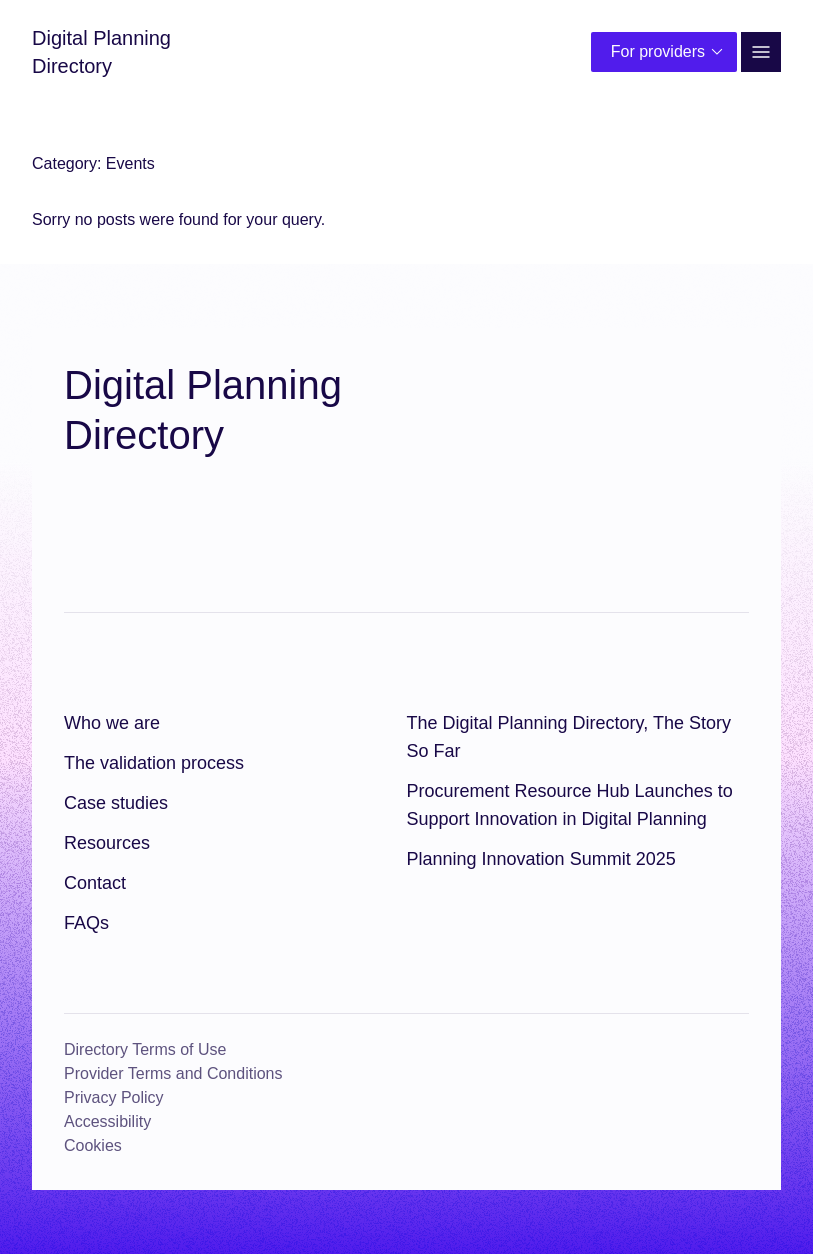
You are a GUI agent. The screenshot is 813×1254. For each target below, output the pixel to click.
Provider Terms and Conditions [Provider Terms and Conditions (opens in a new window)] (173, 1073)
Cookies (93, 1145)
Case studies (116, 803)
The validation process (154, 763)
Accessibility (107, 1121)
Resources (107, 843)
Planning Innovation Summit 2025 (541, 859)
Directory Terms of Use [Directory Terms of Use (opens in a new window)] (145, 1049)
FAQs (86, 923)
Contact (95, 883)
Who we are (112, 723)
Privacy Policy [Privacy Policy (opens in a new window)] (114, 1097)
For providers (670, 52)
